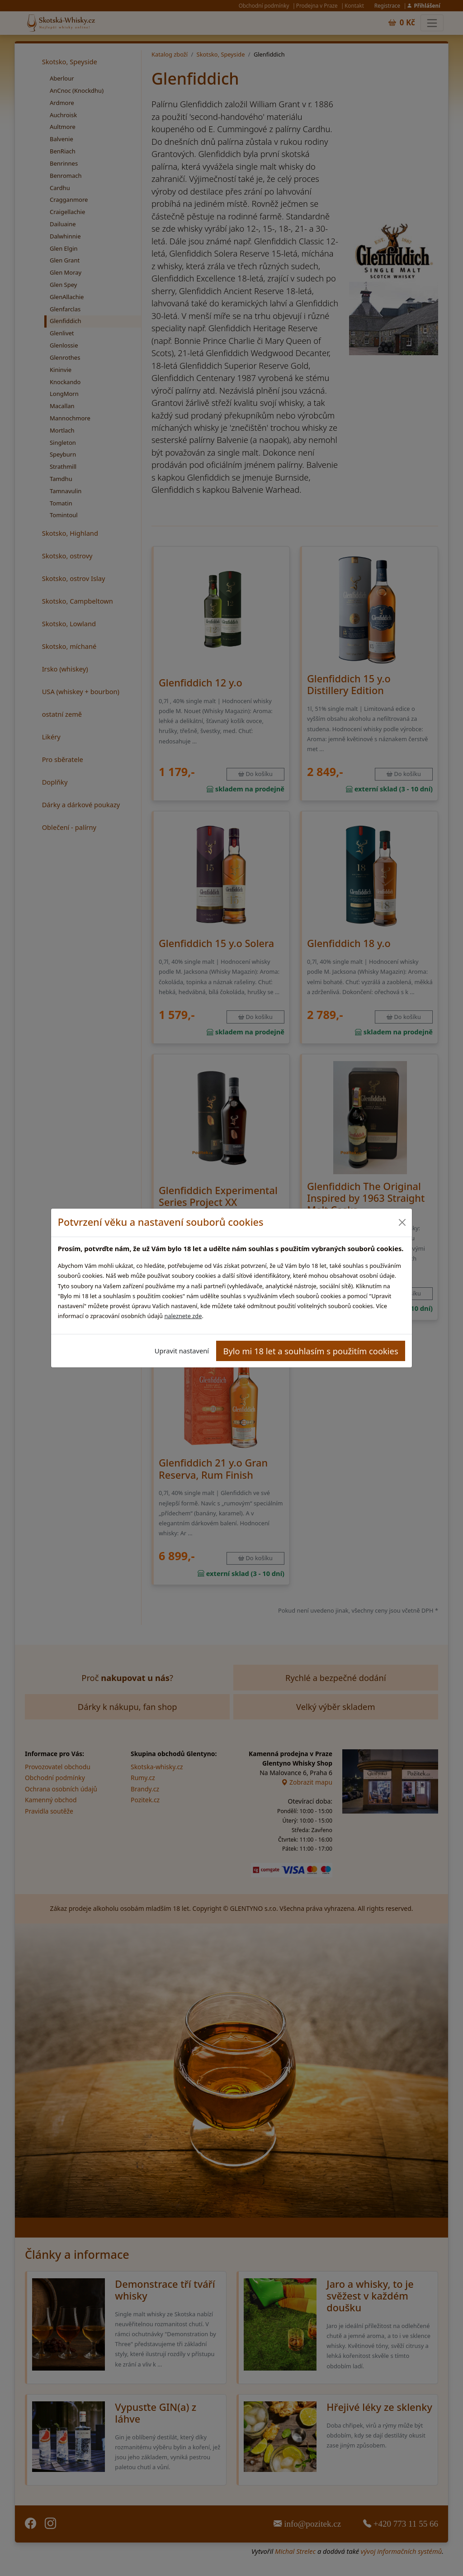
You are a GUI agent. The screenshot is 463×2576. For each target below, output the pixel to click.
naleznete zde (183, 1316)
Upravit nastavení (182, 1350)
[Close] (401, 1222)
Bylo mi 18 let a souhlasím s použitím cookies (310, 1351)
